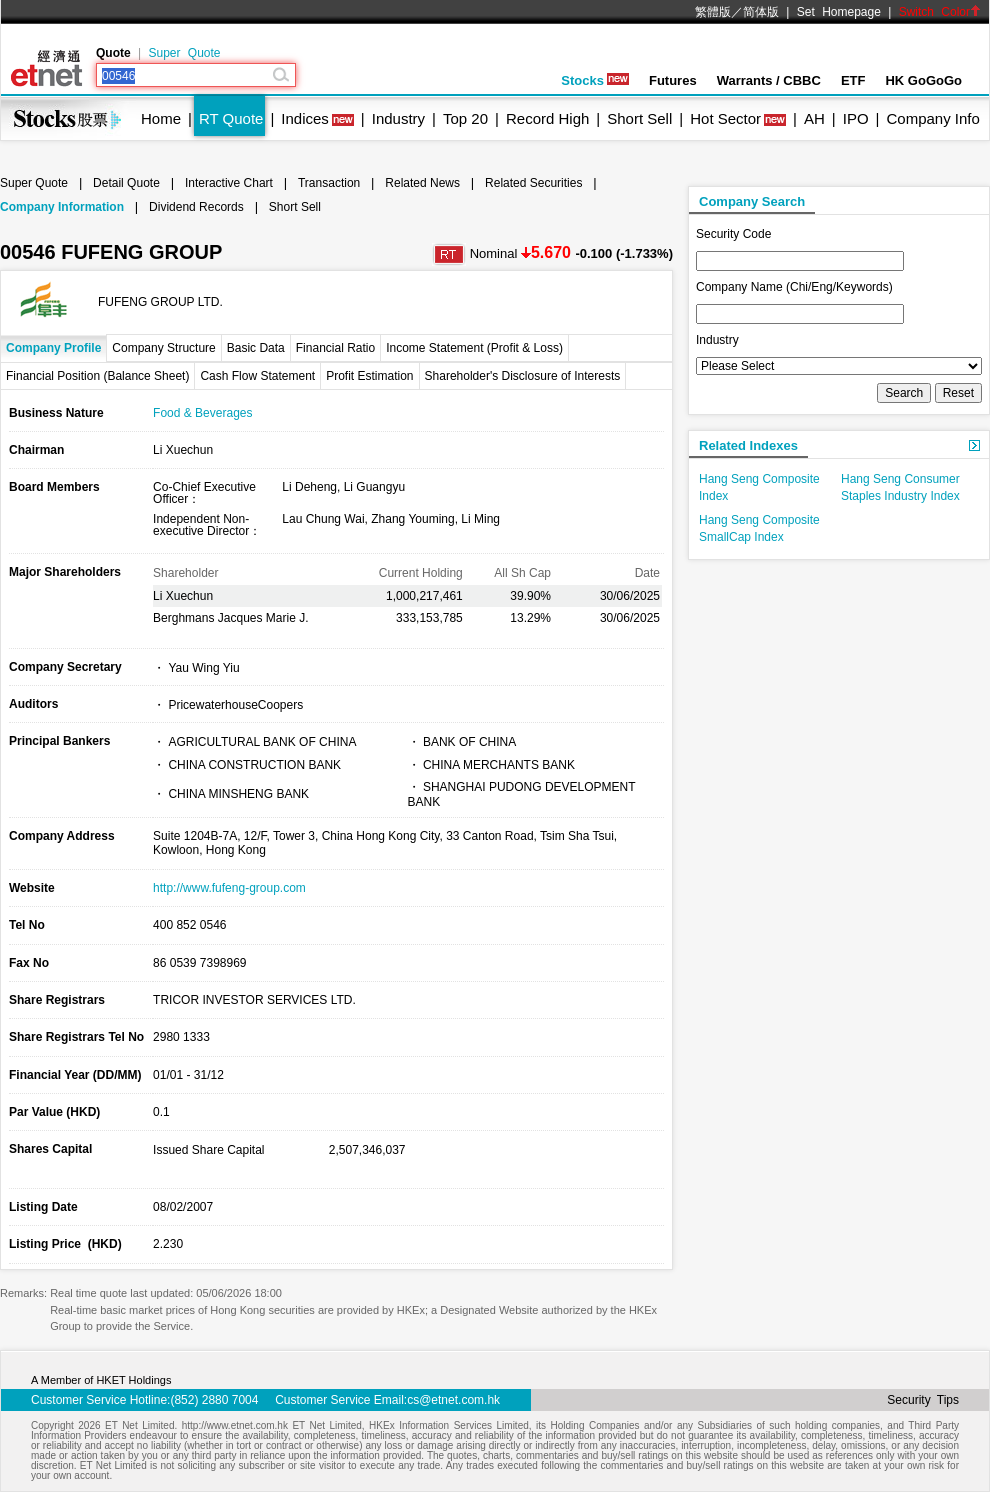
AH (814, 118)
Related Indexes (748, 445)
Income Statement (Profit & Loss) (474, 348)
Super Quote (184, 53)
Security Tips (923, 1400)
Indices (305, 118)
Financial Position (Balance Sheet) (97, 376)
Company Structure (163, 348)
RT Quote (231, 118)
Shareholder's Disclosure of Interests (523, 376)
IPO (856, 118)
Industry (398, 118)
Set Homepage (839, 12)
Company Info (932, 118)
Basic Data (256, 348)
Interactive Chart (229, 183)
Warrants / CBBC (769, 80)
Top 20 (465, 118)
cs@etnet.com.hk (453, 1400)
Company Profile (53, 348)
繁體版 (713, 12)
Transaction (329, 183)
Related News (422, 183)
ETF (853, 80)
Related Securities (533, 183)
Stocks (595, 80)
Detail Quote (126, 183)
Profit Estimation (369, 376)
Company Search (752, 201)
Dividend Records (196, 207)
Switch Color (940, 12)
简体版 (761, 12)
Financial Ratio (335, 348)
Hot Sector (725, 118)
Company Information (62, 207)
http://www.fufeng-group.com (229, 888)
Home (161, 118)
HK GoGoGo (923, 80)
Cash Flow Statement (257, 376)
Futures (673, 80)
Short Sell (639, 118)
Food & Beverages (202, 413)
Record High (547, 118)
